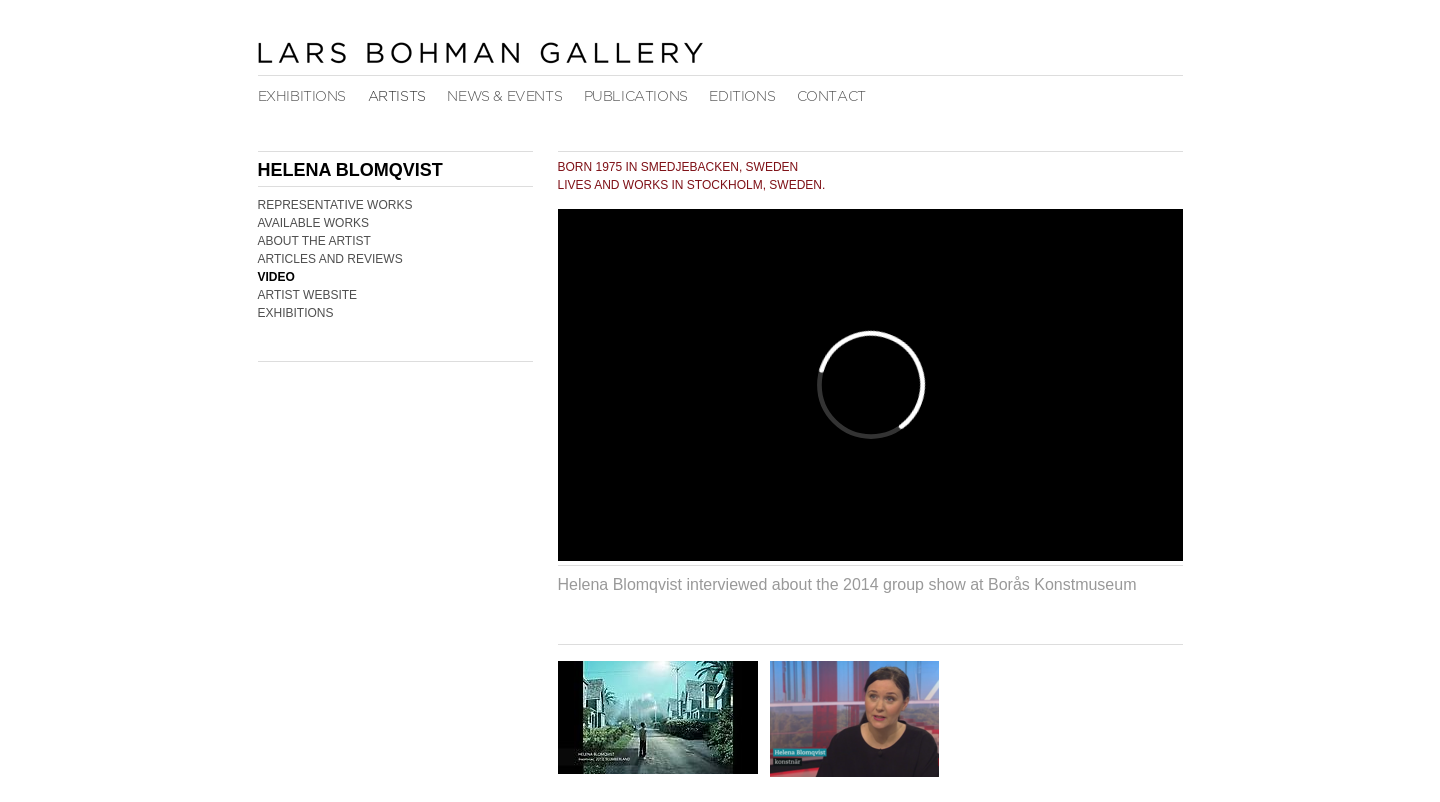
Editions (742, 96)
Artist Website (308, 295)
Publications (636, 96)
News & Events (504, 96)
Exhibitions (302, 96)
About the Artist (314, 241)
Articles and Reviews (330, 259)
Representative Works (335, 205)
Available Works (314, 223)
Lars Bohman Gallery (480, 52)
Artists (397, 96)
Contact (831, 96)
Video (276, 277)
